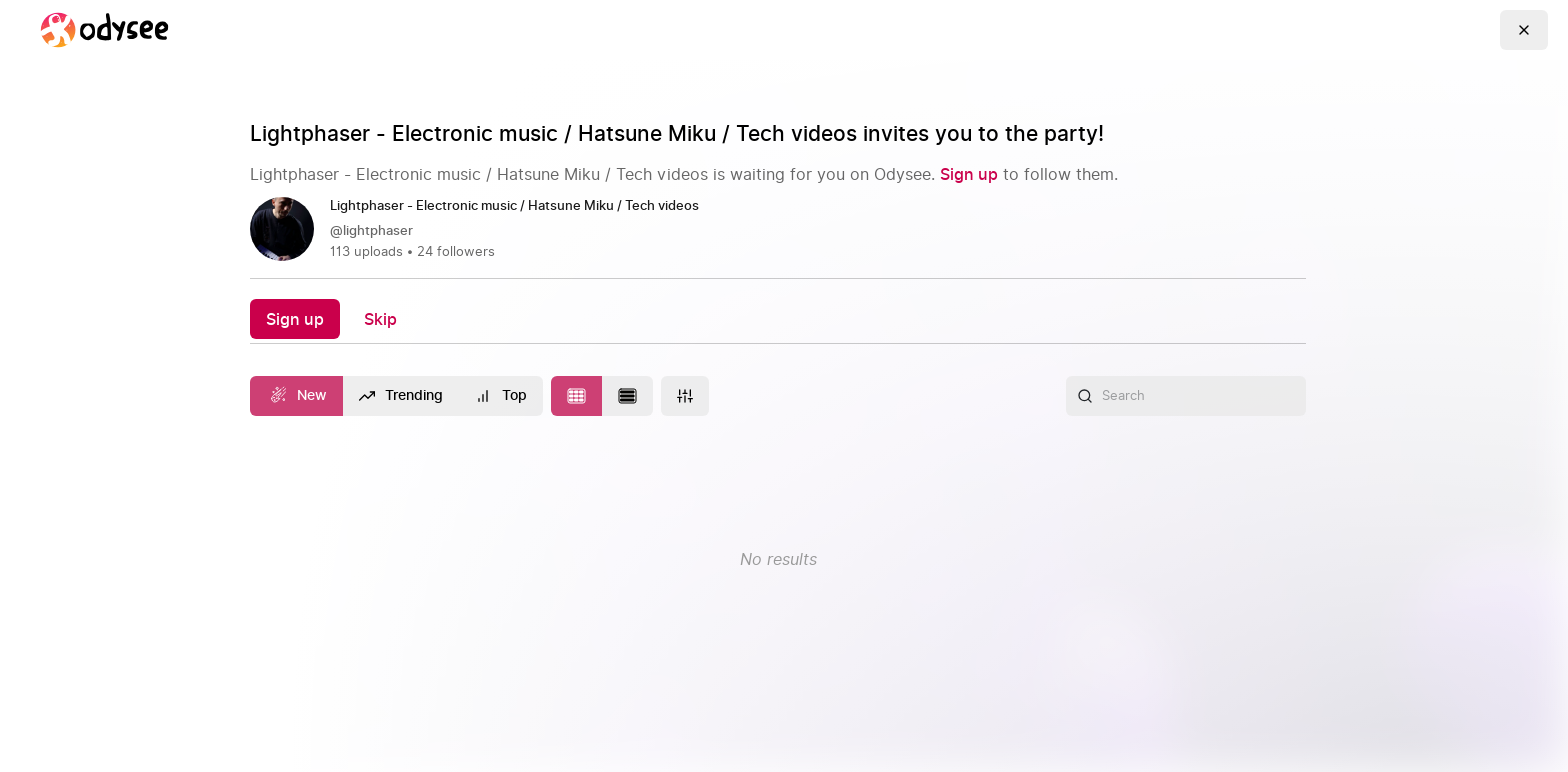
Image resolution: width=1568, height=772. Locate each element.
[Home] (104, 30)
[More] (685, 396)
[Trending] (401, 396)
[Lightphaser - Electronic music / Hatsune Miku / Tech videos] (522, 207)
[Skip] (380, 318)
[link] (778, 229)
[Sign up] (969, 174)
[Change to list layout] (627, 396)
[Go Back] (1524, 30)
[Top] (501, 396)
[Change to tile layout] (576, 396)
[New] (296, 396)
